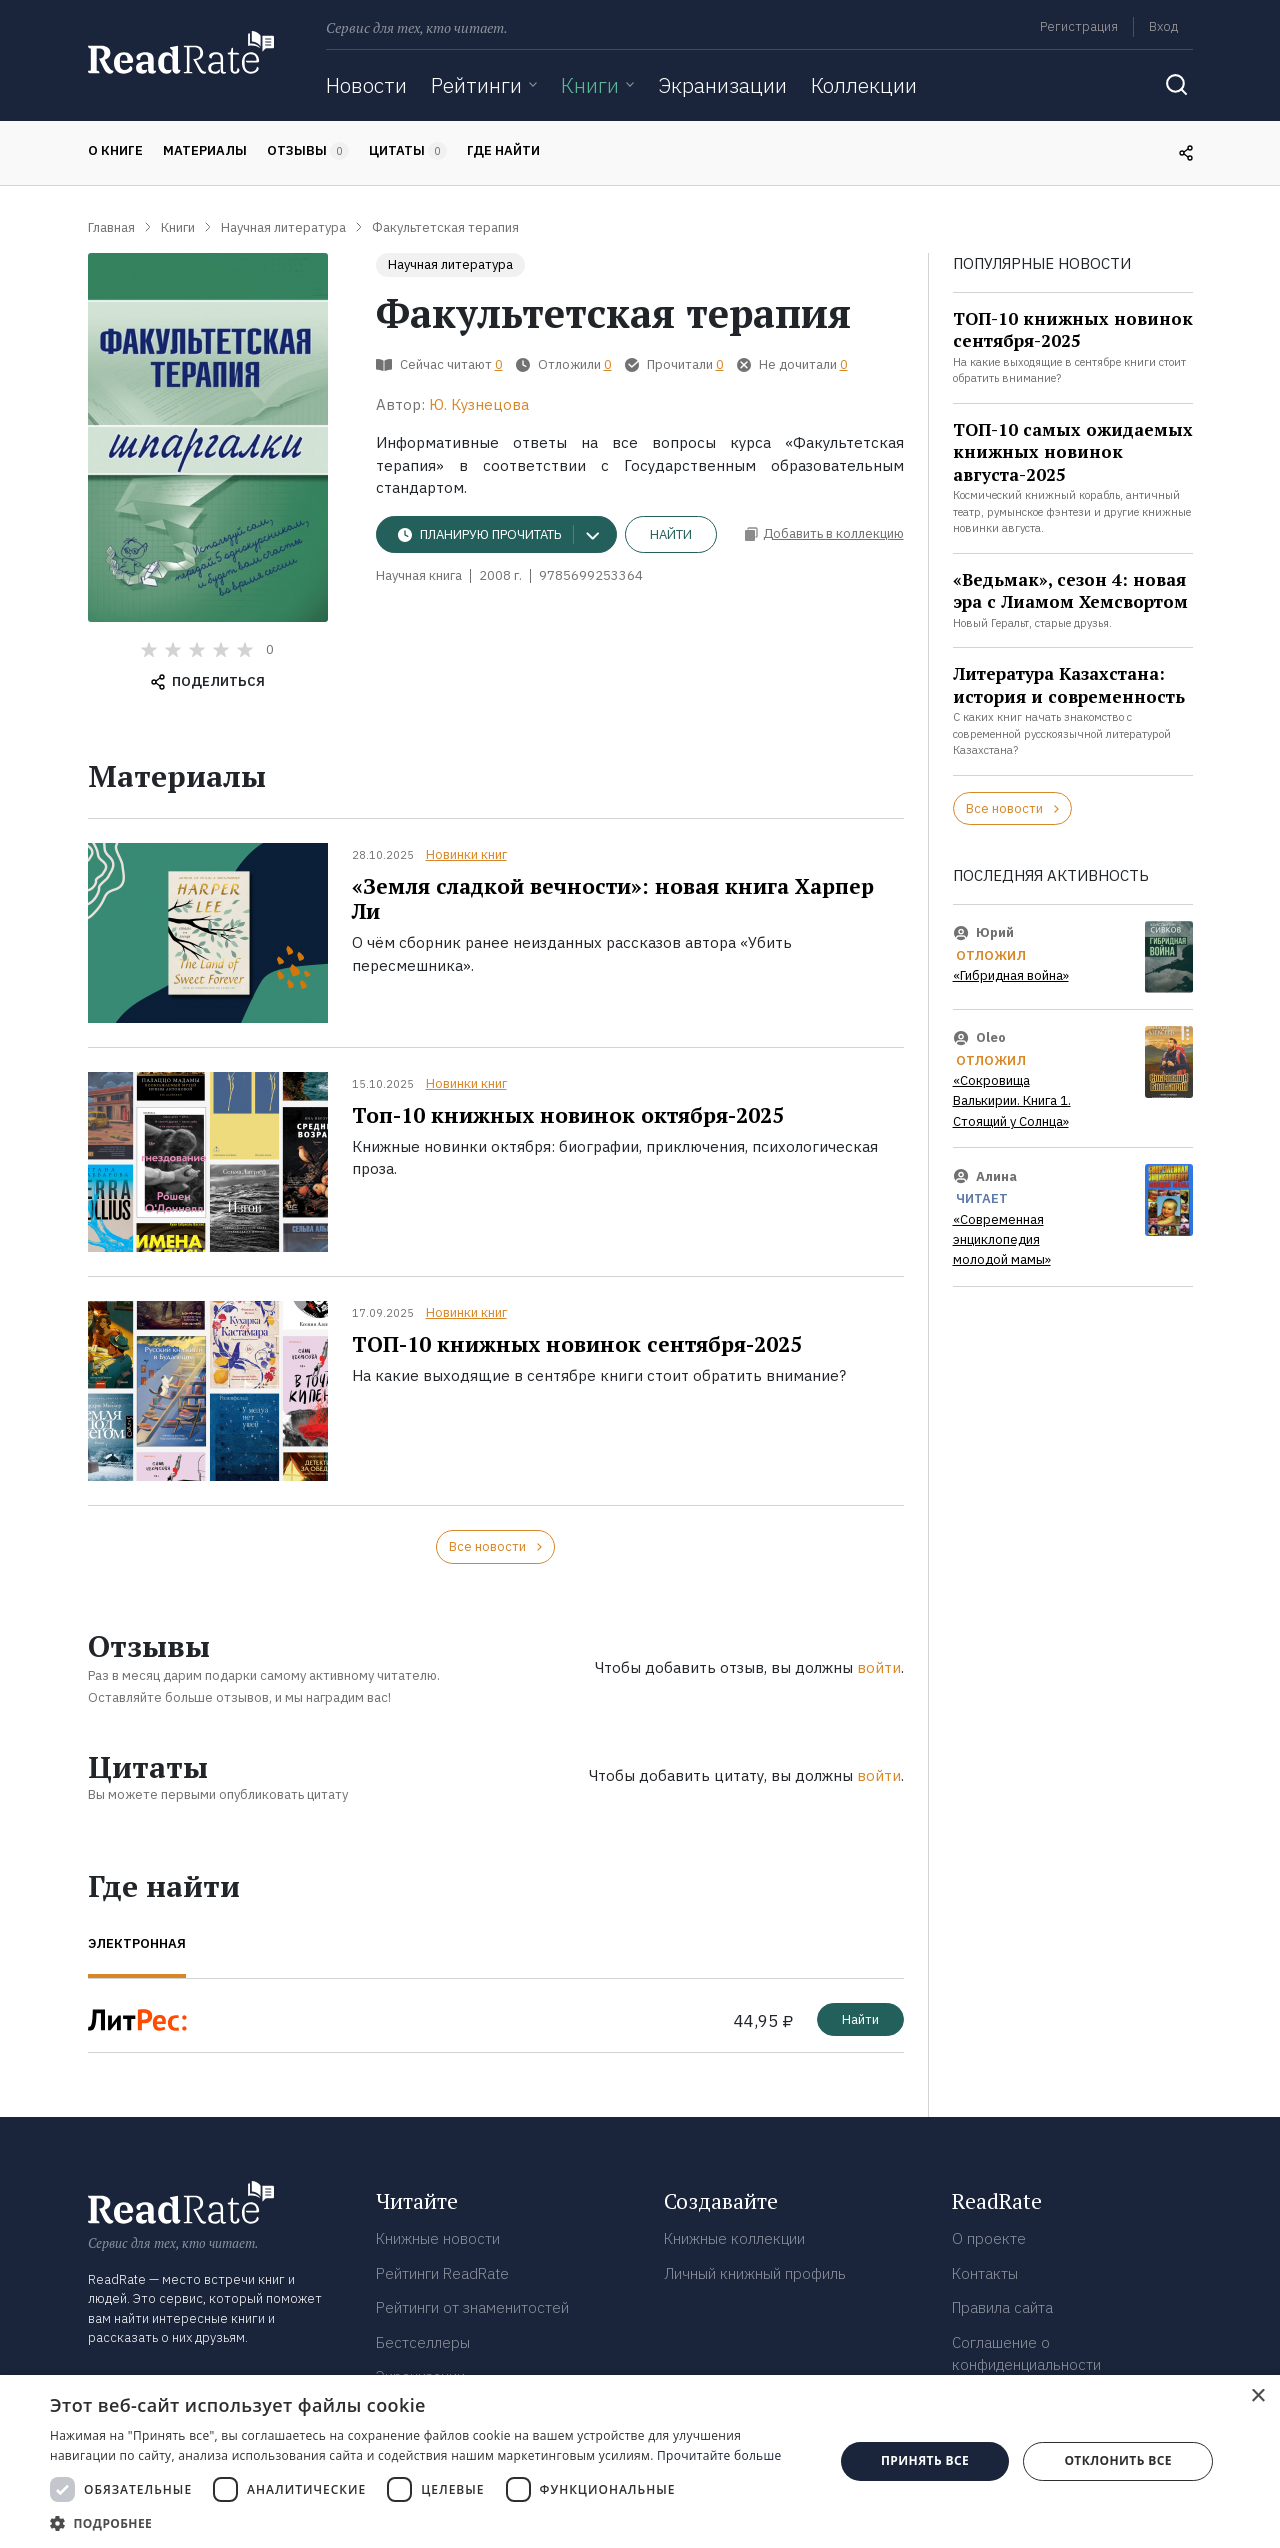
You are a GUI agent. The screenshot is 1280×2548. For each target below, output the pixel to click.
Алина (996, 1175)
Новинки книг (466, 854)
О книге (115, 150)
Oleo (991, 1037)
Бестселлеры (423, 2342)
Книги (590, 85)
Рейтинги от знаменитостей (472, 2307)
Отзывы (308, 151)
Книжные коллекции (734, 2238)
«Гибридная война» (1011, 975)
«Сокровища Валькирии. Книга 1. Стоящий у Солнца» (1012, 1101)
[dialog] (640, 2461)
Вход (1163, 26)
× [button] (1257, 2396)
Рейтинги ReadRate (442, 2273)
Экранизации (722, 85)
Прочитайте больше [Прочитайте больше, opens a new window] (719, 2455)
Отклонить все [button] (1117, 2460)
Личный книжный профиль (755, 2273)
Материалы (205, 150)
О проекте (989, 2238)
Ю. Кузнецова (479, 404)
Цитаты (408, 151)
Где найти (503, 150)
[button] (430, 2523)
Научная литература (450, 264)
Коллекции (864, 85)
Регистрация (1079, 26)
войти (879, 1667)
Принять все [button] (925, 2460)
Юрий (995, 932)
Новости (366, 85)
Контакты (985, 2273)
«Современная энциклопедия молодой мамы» (1002, 1240)
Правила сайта (1002, 2307)
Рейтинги (476, 85)
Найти (671, 534)
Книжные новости (438, 2238)
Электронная (137, 1943)
